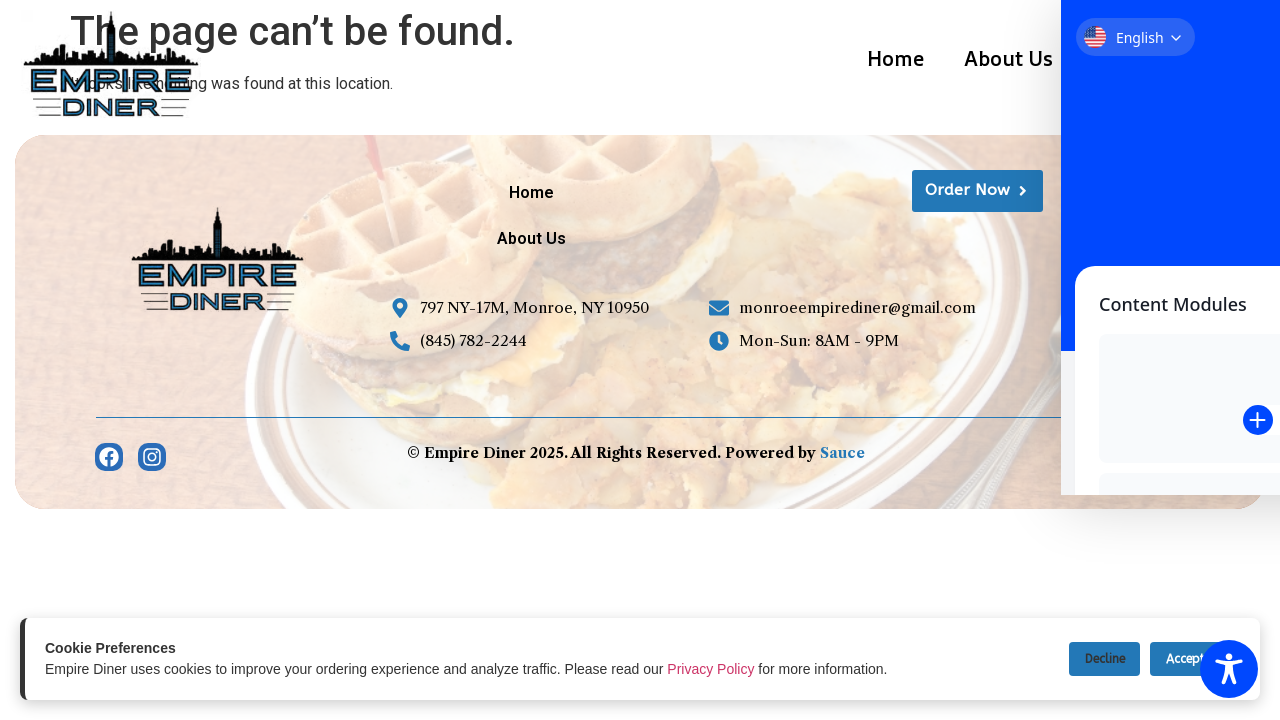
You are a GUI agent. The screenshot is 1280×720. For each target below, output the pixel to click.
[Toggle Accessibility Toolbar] (1229, 669)
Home (895, 58)
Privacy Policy (710, 669)
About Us (1008, 58)
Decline (1083, 658)
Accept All (1188, 658)
